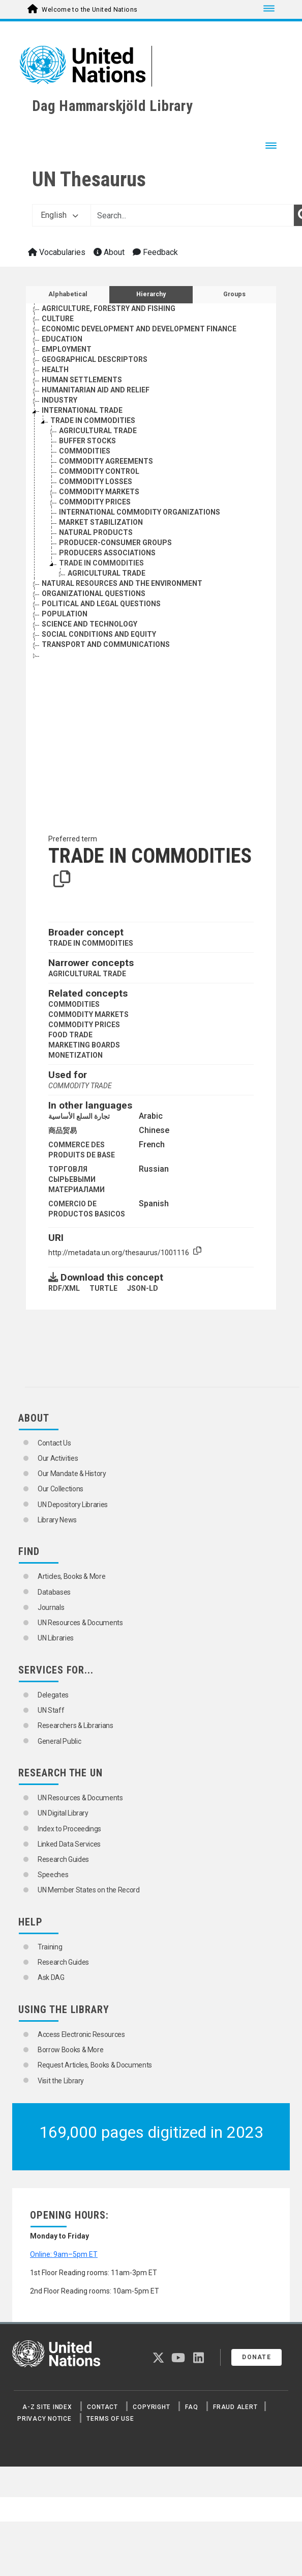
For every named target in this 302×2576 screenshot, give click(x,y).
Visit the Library (61, 2081)
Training (50, 1947)
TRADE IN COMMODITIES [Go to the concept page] (92, 420)
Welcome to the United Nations (89, 9)
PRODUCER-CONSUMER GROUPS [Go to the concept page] (115, 543)
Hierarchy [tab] (151, 294)
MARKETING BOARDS (84, 1045)
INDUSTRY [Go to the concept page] (59, 400)
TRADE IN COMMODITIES (90, 943)
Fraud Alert (235, 2407)
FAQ (191, 2407)
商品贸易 (62, 1130)
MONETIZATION (75, 1055)
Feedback (155, 252)
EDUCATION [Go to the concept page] (62, 339)
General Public (59, 1741)
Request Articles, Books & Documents (95, 2065)
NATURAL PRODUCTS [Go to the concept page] (96, 532)
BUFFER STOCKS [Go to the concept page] (87, 441)
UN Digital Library (63, 1813)
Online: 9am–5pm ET (64, 2254)
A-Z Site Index (47, 2407)
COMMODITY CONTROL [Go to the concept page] (99, 471)
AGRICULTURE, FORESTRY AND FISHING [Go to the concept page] (108, 308)
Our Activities (58, 1458)
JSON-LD (142, 1288)
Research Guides (63, 1859)
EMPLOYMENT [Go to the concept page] (67, 349)
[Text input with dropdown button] (192, 215)
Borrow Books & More (70, 2050)
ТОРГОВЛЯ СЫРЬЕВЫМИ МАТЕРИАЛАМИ (76, 1179)
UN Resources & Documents (80, 1623)
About (109, 252)
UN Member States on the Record (89, 1890)
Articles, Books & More (71, 1576)
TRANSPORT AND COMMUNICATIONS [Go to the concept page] (106, 644)
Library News (57, 1520)
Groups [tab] (234, 294)
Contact (102, 2407)
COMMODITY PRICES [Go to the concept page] (95, 502)
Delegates (53, 1695)
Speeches (53, 1875)
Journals (51, 1607)
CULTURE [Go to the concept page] (58, 319)
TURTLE (103, 1288)
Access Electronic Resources (81, 2034)
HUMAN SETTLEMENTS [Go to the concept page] (82, 380)
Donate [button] (256, 2357)
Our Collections (60, 1489)
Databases (54, 1592)
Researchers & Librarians (75, 1725)
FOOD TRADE (70, 1035)
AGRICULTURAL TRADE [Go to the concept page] (98, 431)
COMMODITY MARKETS (88, 1014)
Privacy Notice (44, 2418)
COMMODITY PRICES (84, 1025)
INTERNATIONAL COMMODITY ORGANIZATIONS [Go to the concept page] (139, 512)
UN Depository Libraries (73, 1505)
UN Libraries (56, 1638)
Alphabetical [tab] (67, 294)
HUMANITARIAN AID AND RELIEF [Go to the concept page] (95, 390)
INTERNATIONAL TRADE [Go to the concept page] (82, 410)
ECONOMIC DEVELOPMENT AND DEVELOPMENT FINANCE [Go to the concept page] (139, 329)
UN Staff (51, 1710)
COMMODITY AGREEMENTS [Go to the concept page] (106, 461)
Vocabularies (56, 252)
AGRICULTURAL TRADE (87, 974)
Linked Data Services (69, 1844)
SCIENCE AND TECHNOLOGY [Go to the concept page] (89, 624)
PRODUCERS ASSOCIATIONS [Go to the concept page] (107, 553)
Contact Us (54, 1443)
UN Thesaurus (89, 179)
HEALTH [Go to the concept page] (55, 369)
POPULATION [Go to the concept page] (64, 614)
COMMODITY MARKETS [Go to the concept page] (99, 492)
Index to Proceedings (69, 1829)
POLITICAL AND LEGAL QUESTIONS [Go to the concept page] (101, 604)
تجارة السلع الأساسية (79, 1116)
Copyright (151, 2407)
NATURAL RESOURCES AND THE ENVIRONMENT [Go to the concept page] (122, 583)
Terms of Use (110, 2418)
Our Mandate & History (72, 1473)
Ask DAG (51, 1977)
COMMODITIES (74, 1004)
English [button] (59, 215)
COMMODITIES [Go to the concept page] (84, 451)
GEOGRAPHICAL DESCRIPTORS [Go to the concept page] (94, 359)
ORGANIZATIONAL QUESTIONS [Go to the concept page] (93, 593)
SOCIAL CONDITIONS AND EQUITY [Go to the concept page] (99, 634)
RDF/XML (64, 1288)
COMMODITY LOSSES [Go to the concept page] (95, 481)
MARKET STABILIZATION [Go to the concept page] (101, 522)
